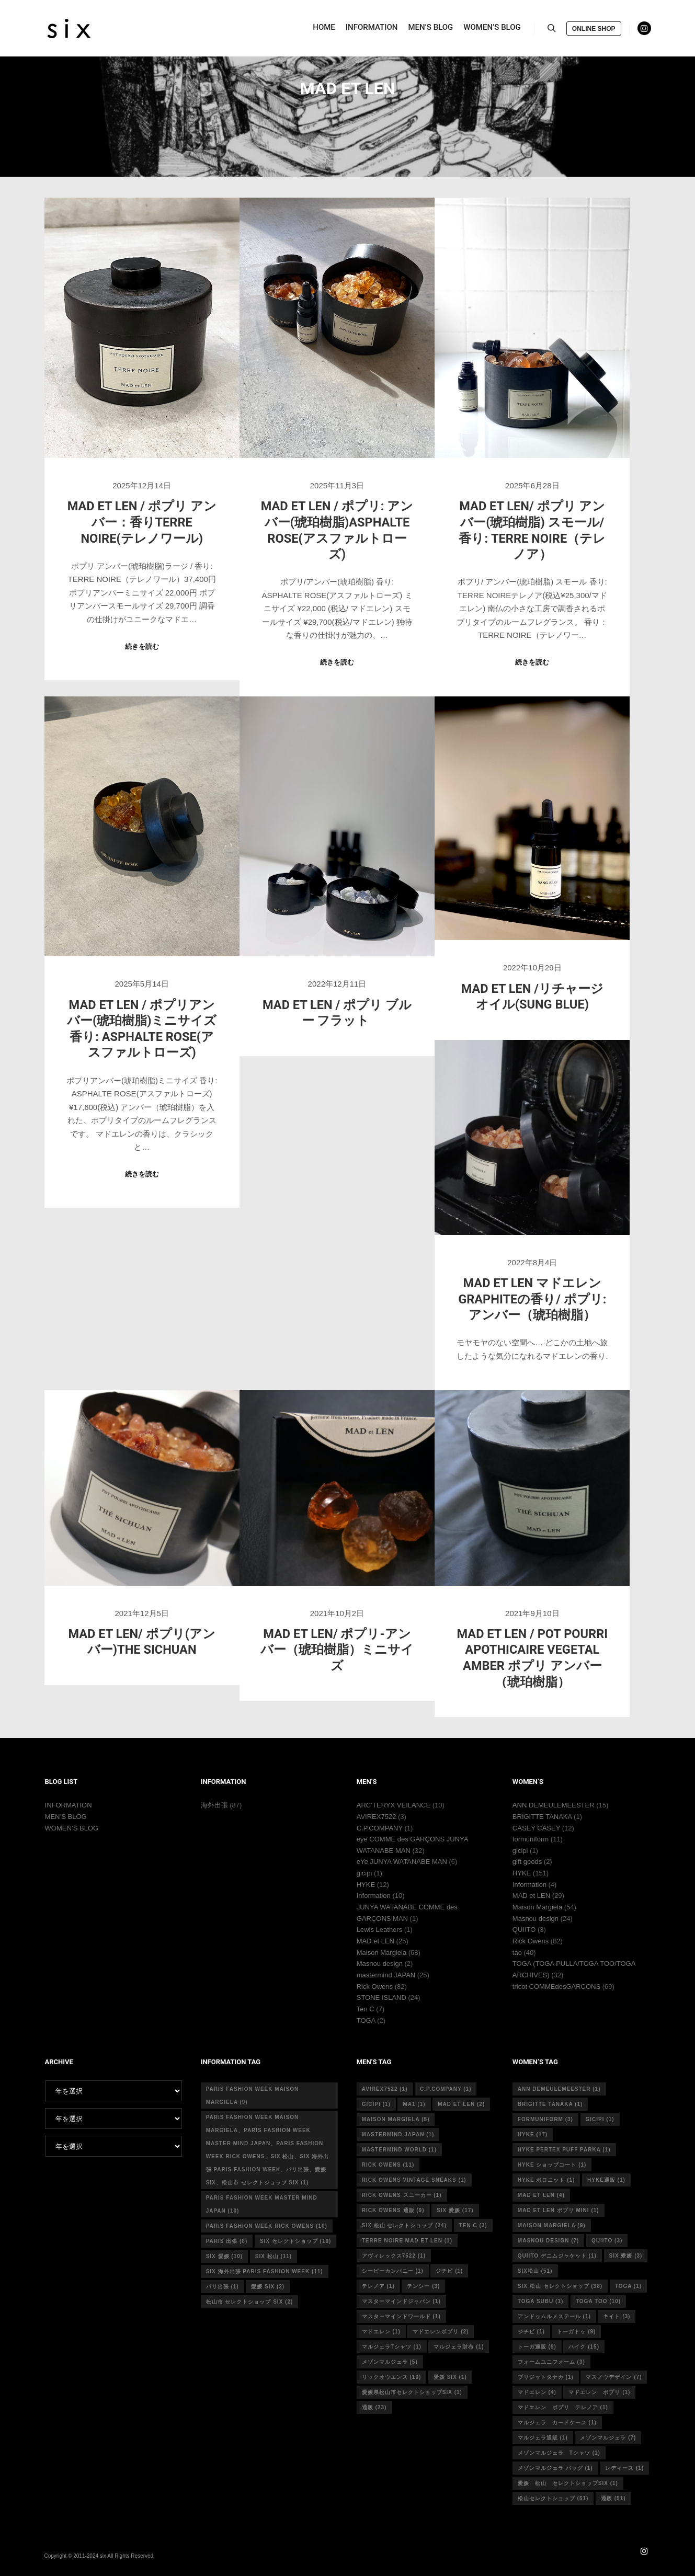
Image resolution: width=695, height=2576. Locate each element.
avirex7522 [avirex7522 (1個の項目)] (385, 2089)
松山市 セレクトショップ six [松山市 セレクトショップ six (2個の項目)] (249, 2302)
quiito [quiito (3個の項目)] (606, 2240)
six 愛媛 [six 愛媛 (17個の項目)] (455, 2210)
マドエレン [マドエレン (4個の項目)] (537, 2392)
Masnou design (380, 1963)
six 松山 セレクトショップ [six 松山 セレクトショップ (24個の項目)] (404, 2225)
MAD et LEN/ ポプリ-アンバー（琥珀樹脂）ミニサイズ (337, 1650)
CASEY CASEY (536, 1828)
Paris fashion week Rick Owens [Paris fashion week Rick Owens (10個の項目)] (266, 2226)
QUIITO (524, 1929)
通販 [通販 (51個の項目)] (613, 2498)
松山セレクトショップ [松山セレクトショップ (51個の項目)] (553, 2498)
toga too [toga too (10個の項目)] (598, 2301)
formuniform (530, 1839)
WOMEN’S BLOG (72, 1828)
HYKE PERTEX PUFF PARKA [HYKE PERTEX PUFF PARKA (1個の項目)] (564, 2150)
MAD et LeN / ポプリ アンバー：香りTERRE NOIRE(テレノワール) (142, 522)
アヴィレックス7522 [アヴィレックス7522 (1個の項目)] (394, 2256)
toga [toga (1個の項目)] (628, 2286)
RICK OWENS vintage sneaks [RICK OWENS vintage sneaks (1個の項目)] (414, 2180)
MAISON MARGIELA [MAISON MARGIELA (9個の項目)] (552, 2225)
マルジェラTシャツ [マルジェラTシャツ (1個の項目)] (391, 2347)
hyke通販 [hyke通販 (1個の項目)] (606, 2180)
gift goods (527, 1861)
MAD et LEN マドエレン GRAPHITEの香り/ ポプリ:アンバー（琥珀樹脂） (532, 1299)
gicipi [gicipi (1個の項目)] (376, 2104)
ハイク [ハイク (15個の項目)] (583, 2347)
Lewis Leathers (379, 1929)
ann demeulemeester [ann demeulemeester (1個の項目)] (559, 2089)
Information (374, 1895)
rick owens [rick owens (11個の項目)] (388, 2165)
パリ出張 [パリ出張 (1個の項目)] (222, 2286)
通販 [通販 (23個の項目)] (374, 2407)
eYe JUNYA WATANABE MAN (402, 1861)
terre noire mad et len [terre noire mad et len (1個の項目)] (407, 2240)
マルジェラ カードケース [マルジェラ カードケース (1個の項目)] (557, 2422)
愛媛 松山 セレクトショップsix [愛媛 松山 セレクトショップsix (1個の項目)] (568, 2483)
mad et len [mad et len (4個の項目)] (541, 2195)
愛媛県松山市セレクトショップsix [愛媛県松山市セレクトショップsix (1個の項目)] (412, 2392)
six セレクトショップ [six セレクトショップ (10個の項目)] (295, 2241)
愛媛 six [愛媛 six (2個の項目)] (267, 2286)
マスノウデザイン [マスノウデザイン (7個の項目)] (614, 2377)
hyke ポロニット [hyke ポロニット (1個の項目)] (546, 2180)
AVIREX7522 (376, 1817)
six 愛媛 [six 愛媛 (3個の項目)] (626, 2256)
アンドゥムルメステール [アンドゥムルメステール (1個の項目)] (554, 2316)
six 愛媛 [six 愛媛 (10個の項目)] (224, 2256)
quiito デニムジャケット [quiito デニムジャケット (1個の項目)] (557, 2256)
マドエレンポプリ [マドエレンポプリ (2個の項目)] (441, 2331)
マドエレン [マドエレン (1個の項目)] (381, 2331)
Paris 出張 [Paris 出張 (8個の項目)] (227, 2241)
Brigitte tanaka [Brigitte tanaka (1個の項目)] (550, 2104)
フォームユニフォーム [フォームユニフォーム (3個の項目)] (551, 2362)
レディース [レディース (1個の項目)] (624, 2468)
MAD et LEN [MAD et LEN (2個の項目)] (461, 2104)
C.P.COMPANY (380, 1828)
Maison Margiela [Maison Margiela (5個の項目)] (396, 2119)
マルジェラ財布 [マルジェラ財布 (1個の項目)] (459, 2347)
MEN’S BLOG (66, 1817)
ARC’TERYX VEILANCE (393, 1805)
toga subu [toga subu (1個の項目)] (540, 2301)
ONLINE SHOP (594, 29)
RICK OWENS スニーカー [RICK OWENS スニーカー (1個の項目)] (402, 2195)
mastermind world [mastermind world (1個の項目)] (399, 2150)
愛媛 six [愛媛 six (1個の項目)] (450, 2377)
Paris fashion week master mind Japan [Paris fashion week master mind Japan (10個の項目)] (261, 2204)
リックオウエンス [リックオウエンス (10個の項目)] (391, 2377)
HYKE (366, 1884)
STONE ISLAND (381, 1997)
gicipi (364, 1873)
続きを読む (142, 646)
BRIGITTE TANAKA (542, 1817)
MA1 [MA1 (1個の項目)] (414, 2104)
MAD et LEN (375, 1941)
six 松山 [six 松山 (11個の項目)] (273, 2256)
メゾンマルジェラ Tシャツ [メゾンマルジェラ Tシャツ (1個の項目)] (559, 2453)
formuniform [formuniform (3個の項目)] (545, 2119)
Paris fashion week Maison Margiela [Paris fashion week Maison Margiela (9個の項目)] (252, 2095)
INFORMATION (68, 1805)
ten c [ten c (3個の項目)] (473, 2225)
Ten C (365, 2009)
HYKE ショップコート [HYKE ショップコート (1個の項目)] (552, 2165)
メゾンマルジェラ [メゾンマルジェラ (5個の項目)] (390, 2362)
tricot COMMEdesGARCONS (556, 1986)
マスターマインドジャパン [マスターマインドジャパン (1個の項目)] (401, 2301)
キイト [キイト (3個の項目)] (616, 2316)
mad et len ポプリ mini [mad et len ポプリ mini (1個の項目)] (558, 2210)
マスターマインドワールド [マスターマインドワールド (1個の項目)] (401, 2316)
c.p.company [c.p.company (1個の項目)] (445, 2089)
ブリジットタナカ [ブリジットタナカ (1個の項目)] (546, 2377)
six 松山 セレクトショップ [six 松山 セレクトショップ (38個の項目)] (560, 2286)
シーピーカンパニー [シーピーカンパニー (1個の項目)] (393, 2271)
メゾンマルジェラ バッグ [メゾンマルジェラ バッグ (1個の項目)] (555, 2468)
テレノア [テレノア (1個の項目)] (378, 2286)
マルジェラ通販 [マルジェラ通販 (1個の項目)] (543, 2438)
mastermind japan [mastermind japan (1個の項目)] (398, 2134)
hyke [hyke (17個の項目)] (533, 2134)
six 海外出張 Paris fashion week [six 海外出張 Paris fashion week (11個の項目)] (264, 2271)
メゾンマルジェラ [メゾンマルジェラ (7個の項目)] (608, 2438)
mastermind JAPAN (386, 1975)
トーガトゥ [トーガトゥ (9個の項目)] (576, 2331)
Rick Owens (375, 1986)
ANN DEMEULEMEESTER (553, 1805)
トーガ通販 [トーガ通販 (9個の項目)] (537, 2347)
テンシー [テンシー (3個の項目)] (423, 2286)
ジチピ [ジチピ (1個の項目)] (449, 2271)
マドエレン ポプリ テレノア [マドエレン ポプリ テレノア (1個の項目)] (563, 2407)
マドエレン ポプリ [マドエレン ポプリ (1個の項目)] (599, 2392)
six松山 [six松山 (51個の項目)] (535, 2271)
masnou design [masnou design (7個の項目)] (548, 2240)
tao (517, 1952)
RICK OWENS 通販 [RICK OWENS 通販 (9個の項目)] (393, 2210)
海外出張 (214, 1805)
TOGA (366, 2020)
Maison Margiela (381, 1952)
